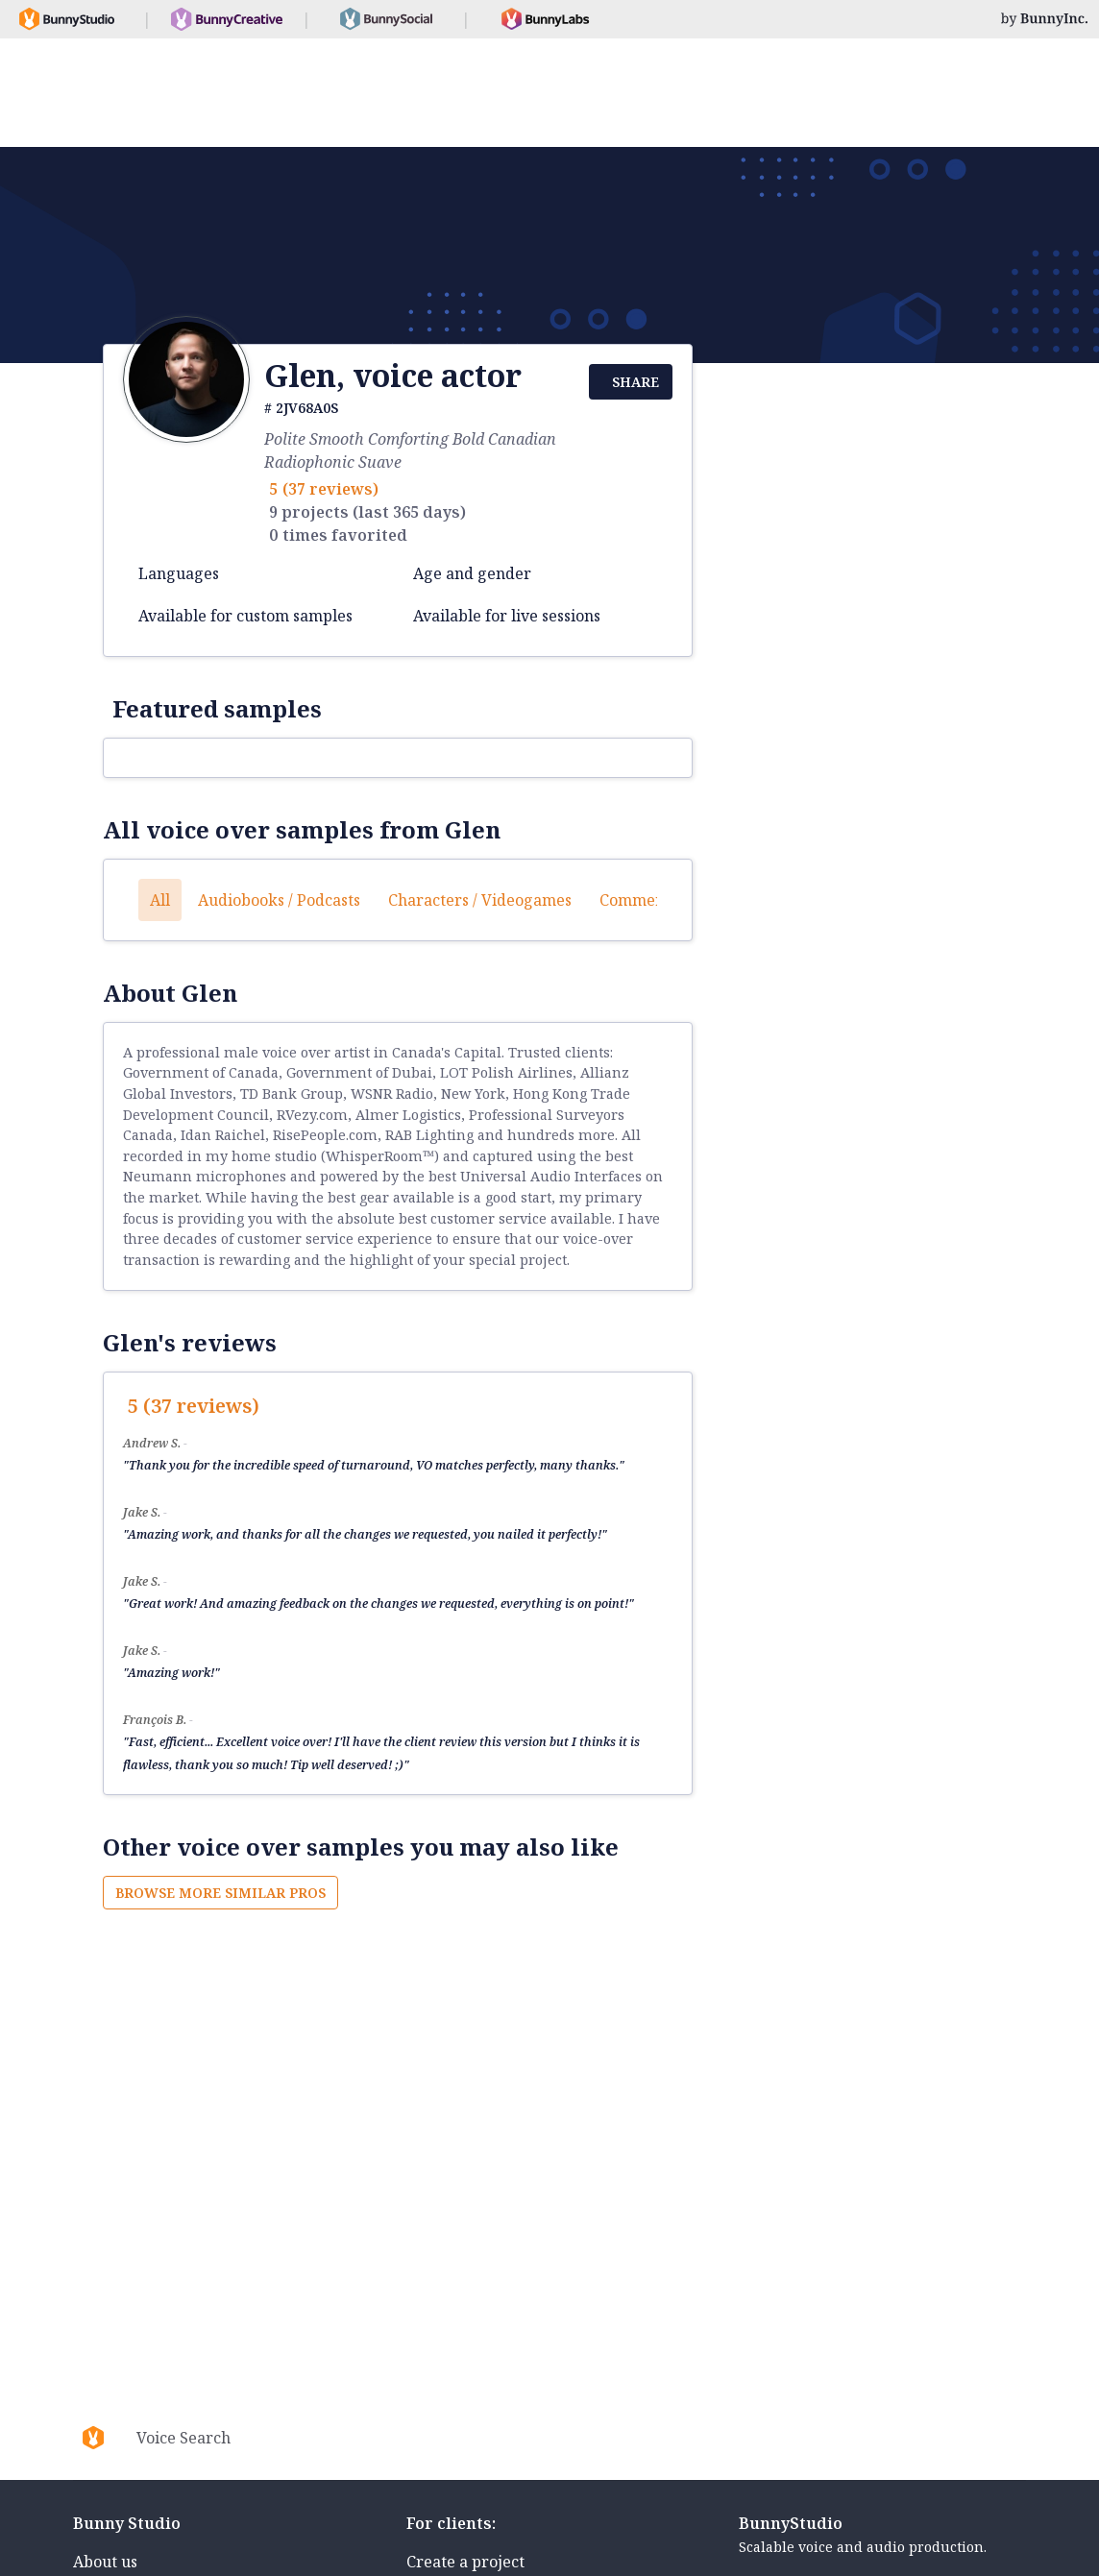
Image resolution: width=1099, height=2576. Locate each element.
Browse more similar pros (220, 1892)
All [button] (160, 900)
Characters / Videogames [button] (480, 900)
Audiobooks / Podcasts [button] (279, 900)
